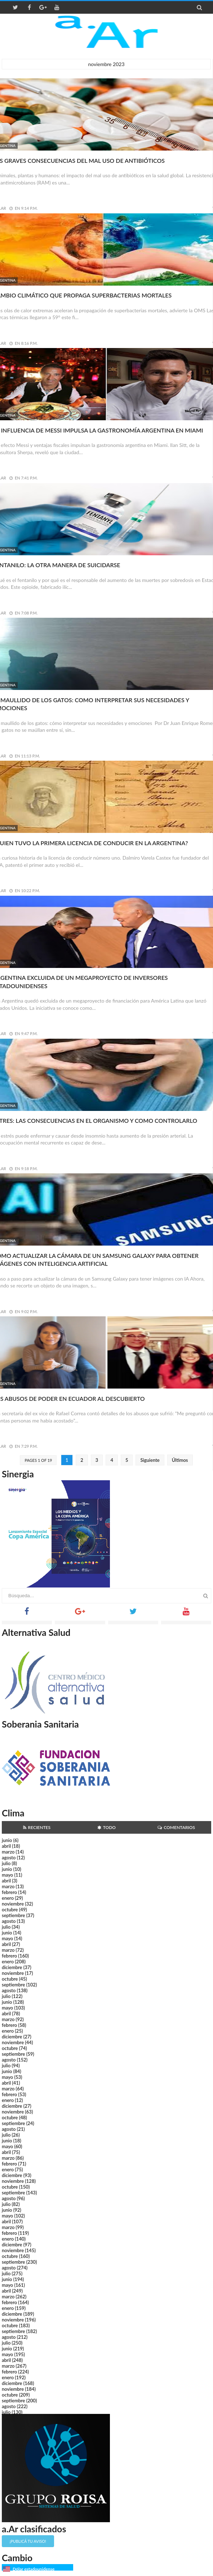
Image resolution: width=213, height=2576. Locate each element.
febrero (9, 1892)
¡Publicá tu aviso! (28, 2541)
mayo (7, 1875)
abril (6, 1846)
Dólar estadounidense (33, 2569)
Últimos (180, 1460)
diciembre (12, 1967)
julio (6, 1863)
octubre (10, 1909)
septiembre (13, 1915)
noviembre (13, 1904)
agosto (8, 1857)
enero (8, 1898)
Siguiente (149, 1460)
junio (7, 1840)
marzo (8, 1852)
